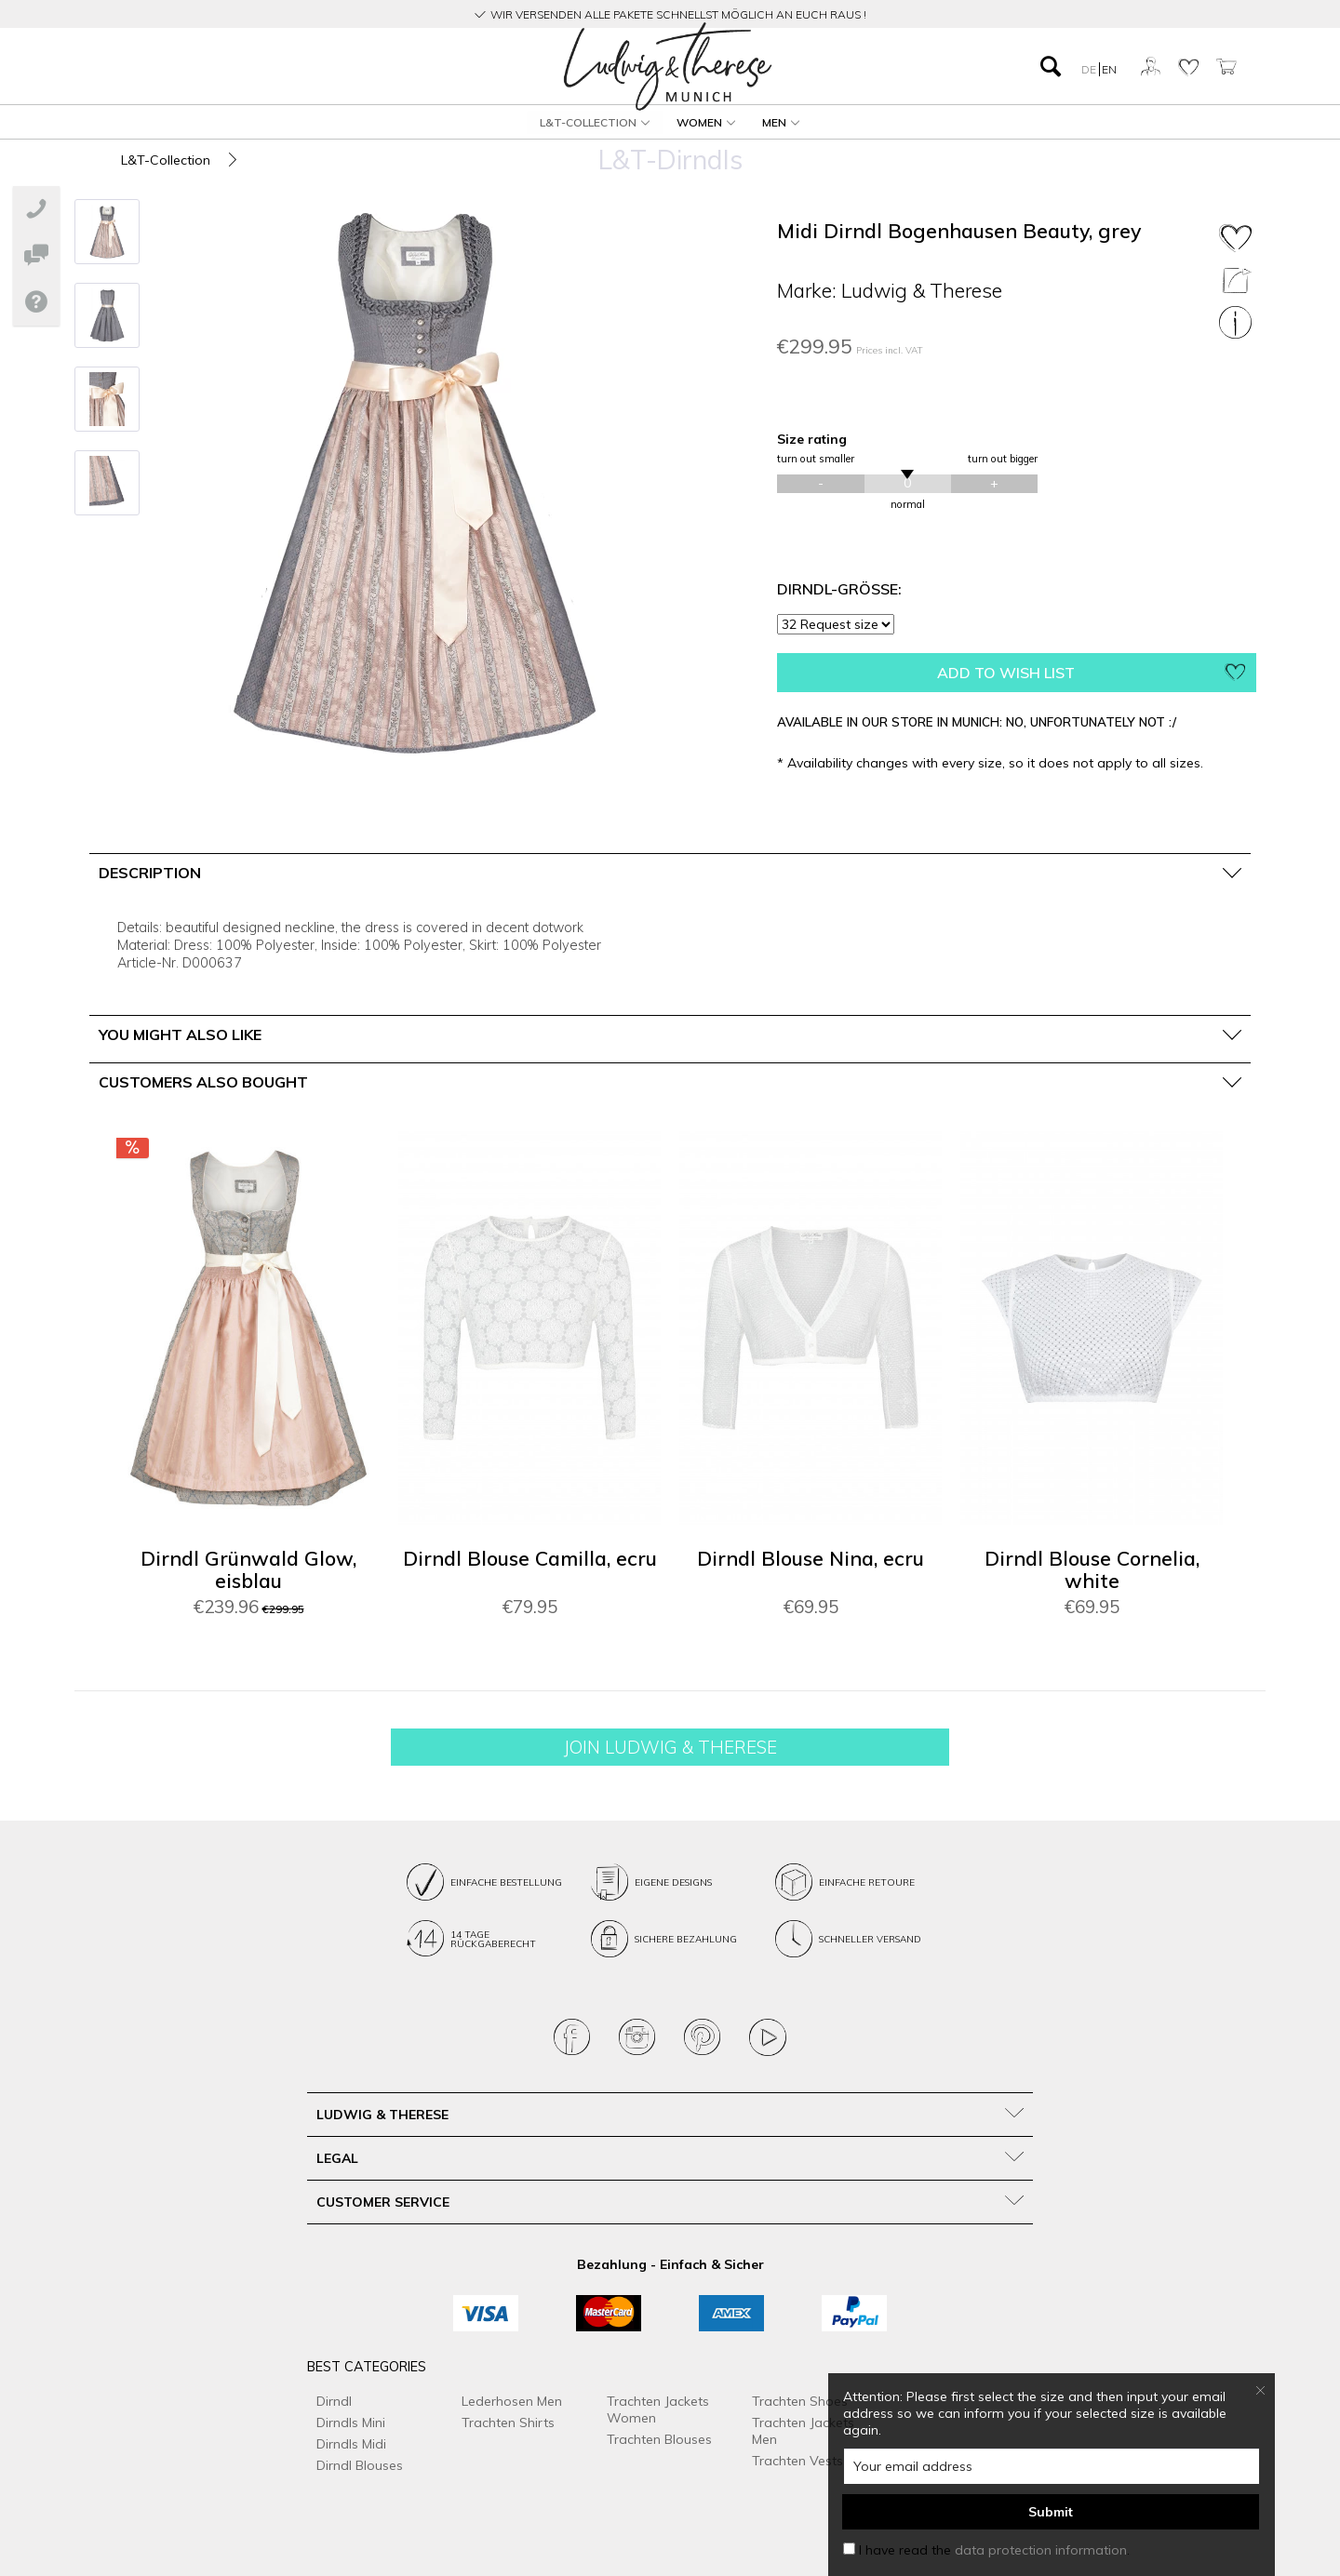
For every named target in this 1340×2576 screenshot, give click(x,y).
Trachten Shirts (508, 2422)
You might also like (180, 1034)
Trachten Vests (797, 2460)
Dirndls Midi (351, 2444)
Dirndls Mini (350, 2422)
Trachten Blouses (659, 2439)
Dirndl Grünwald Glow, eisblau (248, 1570)
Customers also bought (203, 1082)
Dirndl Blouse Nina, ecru (810, 1558)
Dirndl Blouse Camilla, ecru (530, 1558)
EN (1109, 69)
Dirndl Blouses (359, 2465)
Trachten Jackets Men (803, 2431)
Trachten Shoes (800, 2401)
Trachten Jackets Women (658, 2409)
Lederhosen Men (512, 2401)
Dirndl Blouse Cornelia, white (1092, 1570)
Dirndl (334, 2401)
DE (1090, 69)
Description (150, 872)
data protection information (1041, 2550)
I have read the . (994, 2550)
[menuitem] (268, 67)
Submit (1050, 2511)
